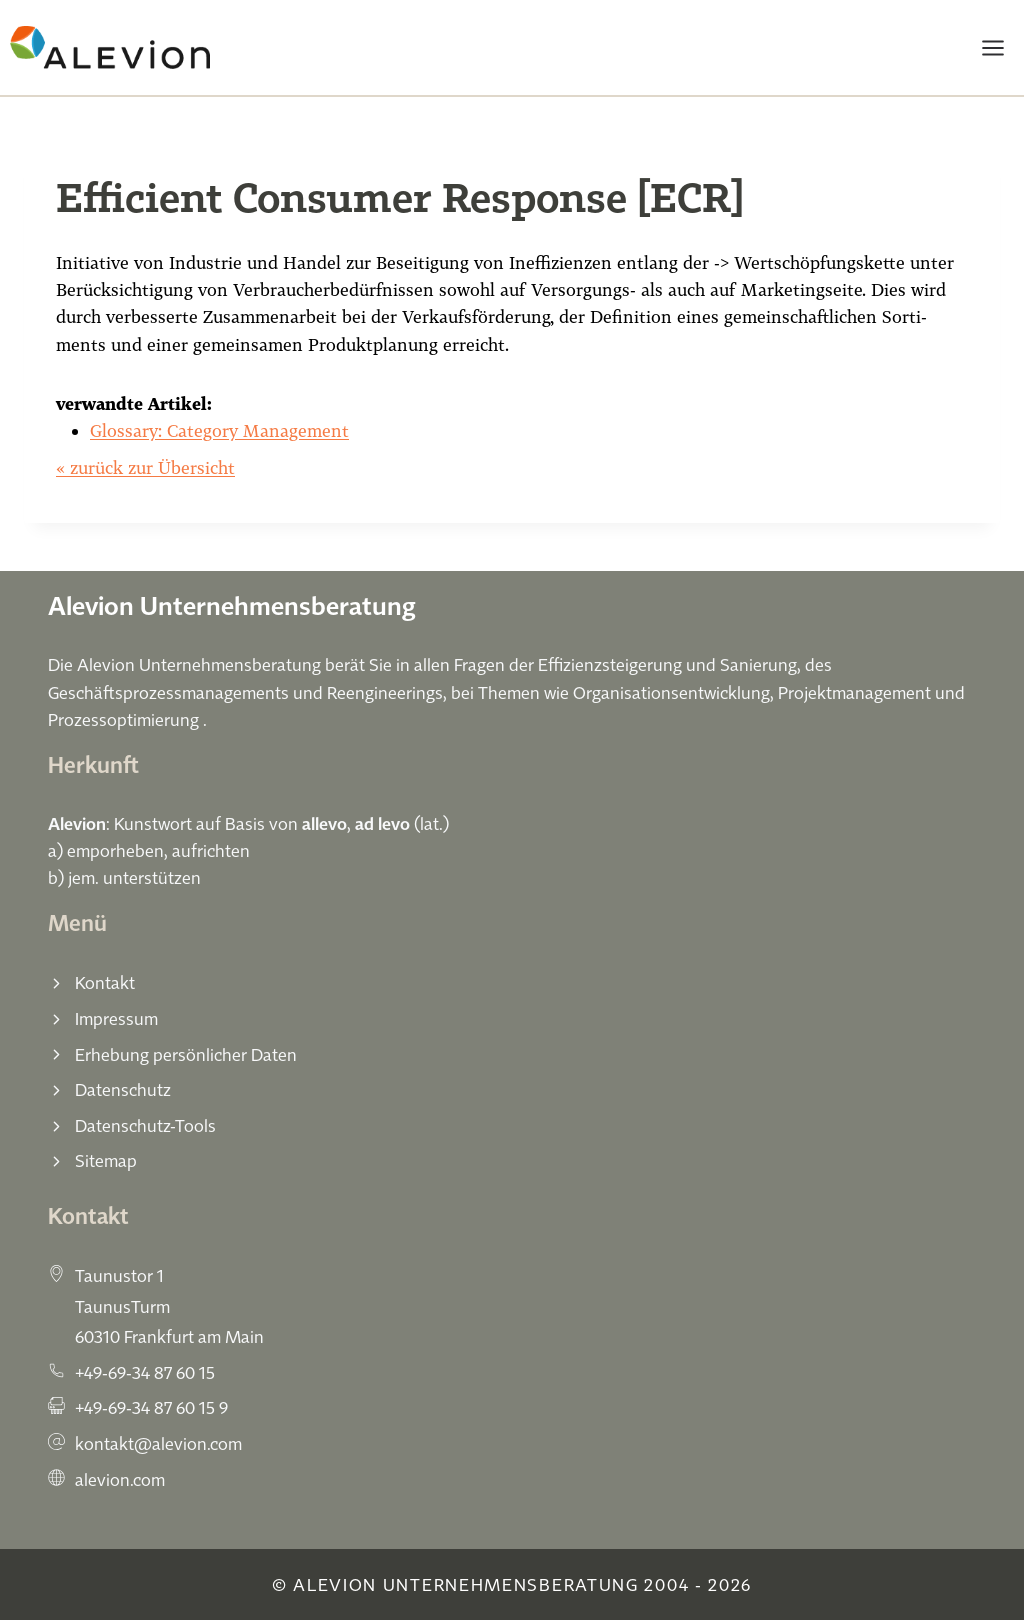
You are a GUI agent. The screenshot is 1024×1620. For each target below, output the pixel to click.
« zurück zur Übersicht (145, 467)
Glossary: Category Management (219, 430)
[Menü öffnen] (992, 47)
